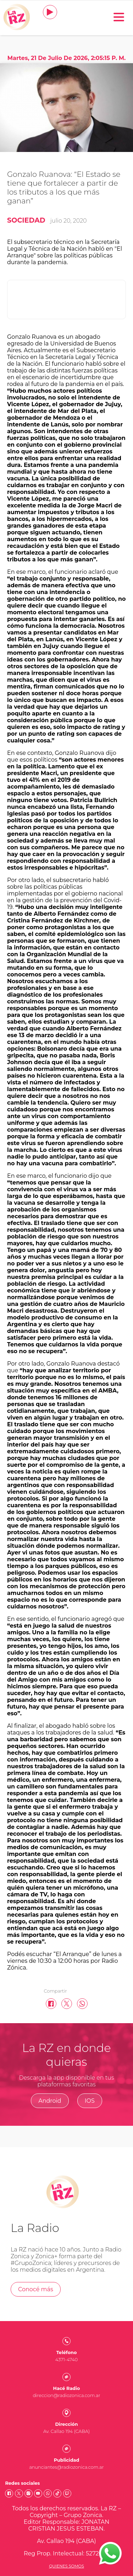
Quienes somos (66, 2566)
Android (49, 2100)
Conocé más (35, 2289)
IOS (90, 2100)
